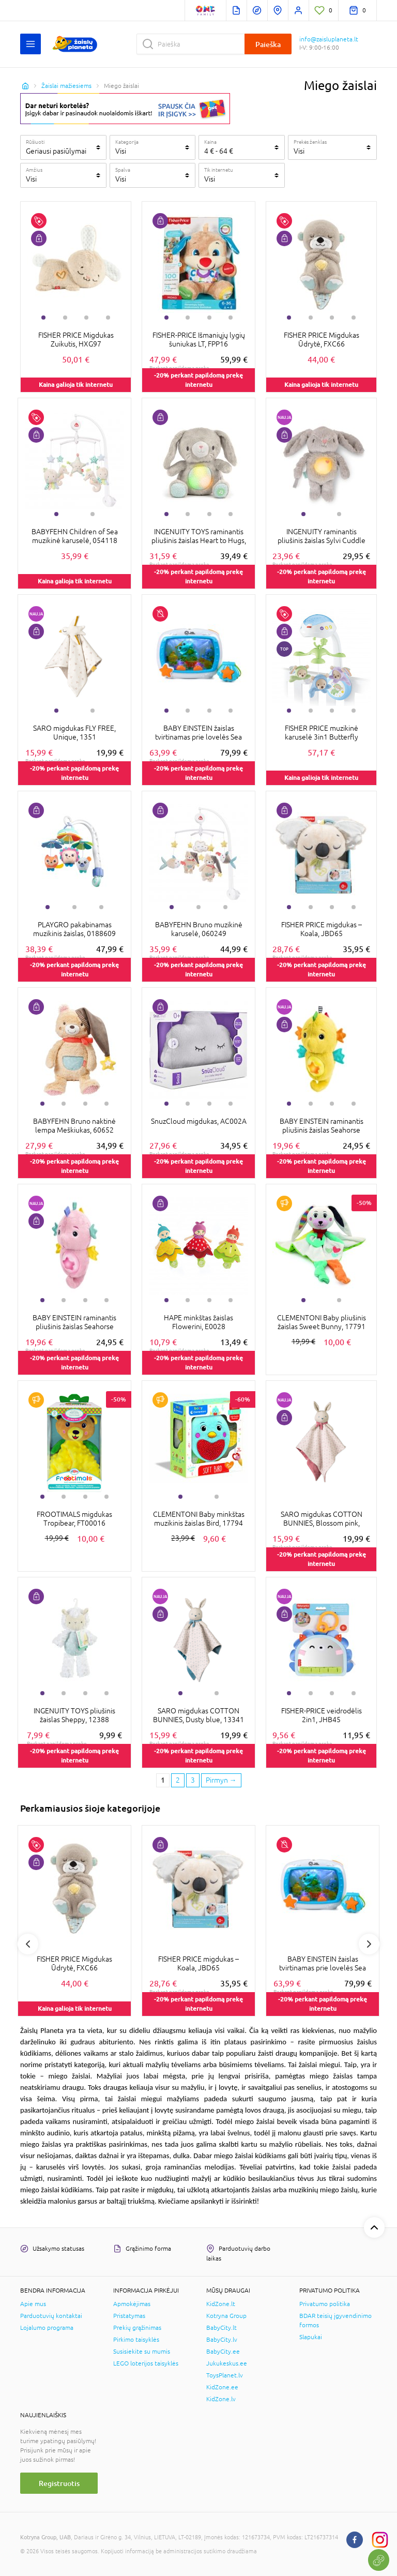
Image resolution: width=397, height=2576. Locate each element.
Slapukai (310, 2337)
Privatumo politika (324, 2304)
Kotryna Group (226, 2315)
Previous (28, 1944)
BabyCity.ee (223, 2351)
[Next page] (221, 1780)
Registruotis (59, 2483)
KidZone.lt (220, 2304)
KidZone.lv (221, 2399)
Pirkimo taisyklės (136, 2339)
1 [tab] (43, 317)
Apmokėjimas (131, 2304)
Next (369, 1944)
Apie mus (33, 2304)
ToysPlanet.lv (224, 2375)
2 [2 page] (178, 1780)
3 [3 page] (193, 1780)
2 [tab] (65, 317)
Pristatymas (129, 2315)
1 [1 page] (163, 1780)
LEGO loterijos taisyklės (145, 2363)
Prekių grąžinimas (137, 2327)
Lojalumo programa (46, 2327)
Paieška (268, 44)
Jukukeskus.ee (226, 2363)
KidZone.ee (222, 2387)
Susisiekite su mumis (141, 2351)
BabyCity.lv (221, 2339)
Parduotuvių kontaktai (51, 2315)
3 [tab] (86, 317)
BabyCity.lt (221, 2327)
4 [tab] (108, 317)
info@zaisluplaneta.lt (328, 39)
